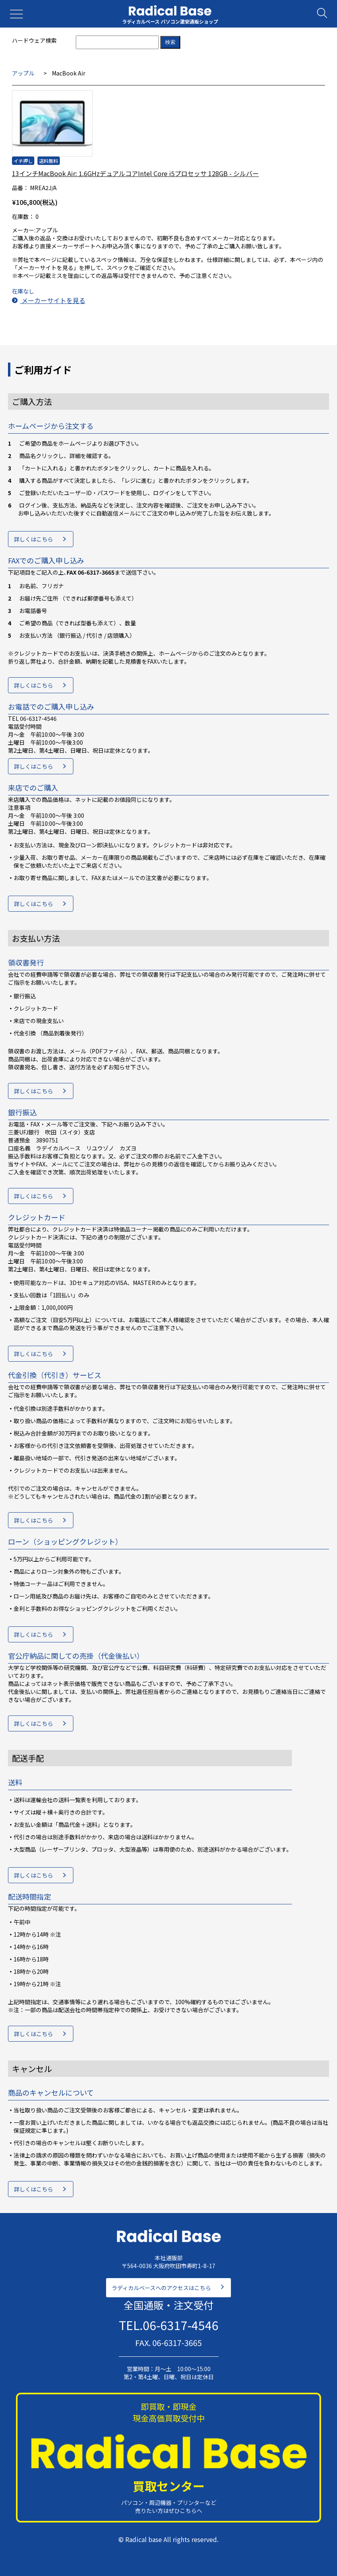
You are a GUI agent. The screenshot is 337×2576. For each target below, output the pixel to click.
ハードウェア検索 (34, 40)
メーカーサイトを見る (48, 300)
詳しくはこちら (33, 539)
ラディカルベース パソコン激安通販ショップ (170, 21)
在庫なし (23, 291)
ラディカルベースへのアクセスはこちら (161, 2288)
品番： (20, 188)
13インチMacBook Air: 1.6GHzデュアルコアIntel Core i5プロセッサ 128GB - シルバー (135, 173)
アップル (23, 73)
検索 (170, 42)
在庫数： (23, 216)
